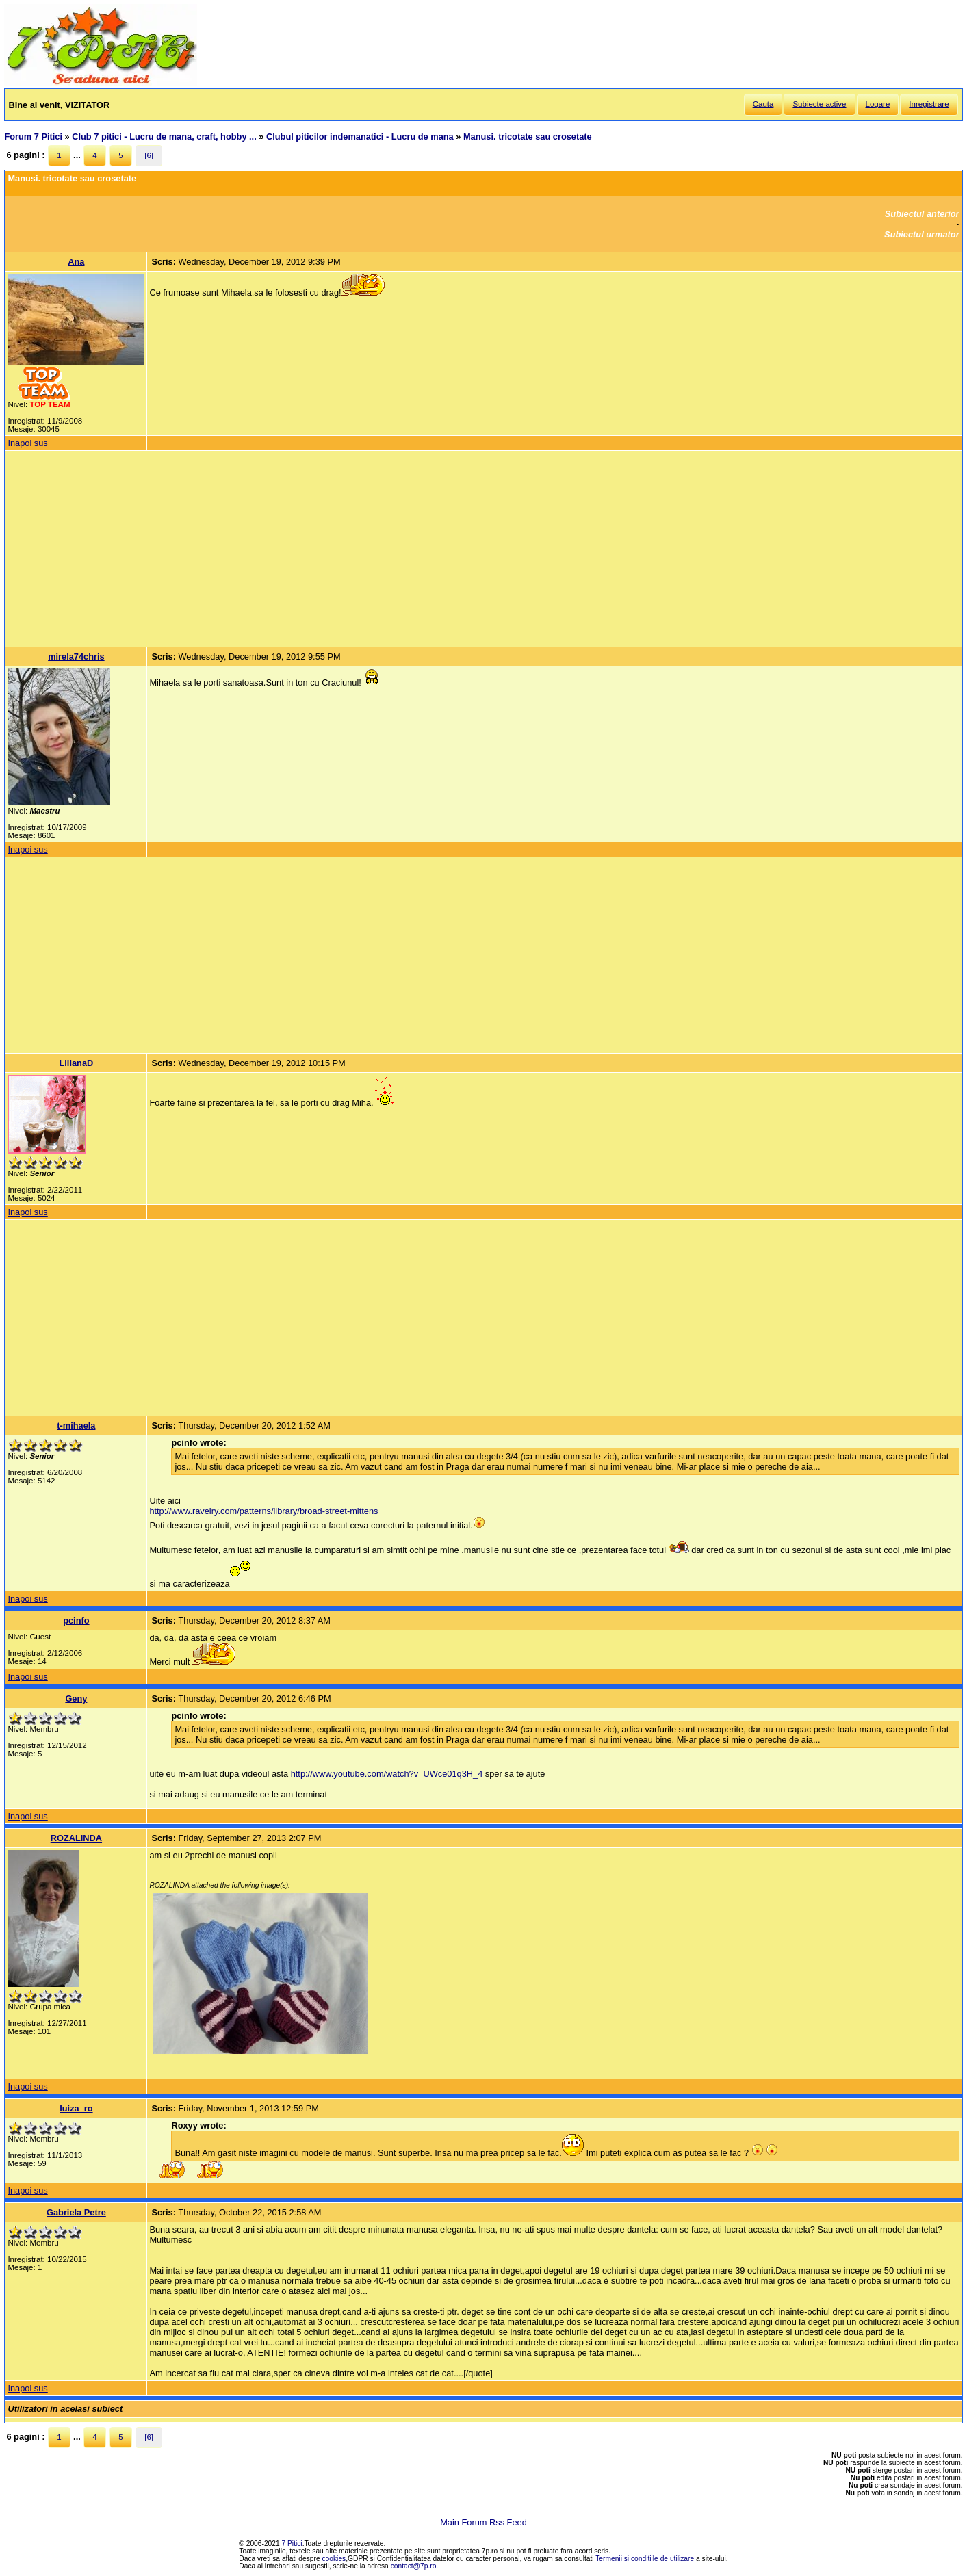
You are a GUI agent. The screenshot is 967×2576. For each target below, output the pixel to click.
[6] (148, 155)
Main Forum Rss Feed (483, 2522)
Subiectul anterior (922, 214)
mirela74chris (76, 656)
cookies (334, 2558)
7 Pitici (292, 2543)
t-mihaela (76, 1425)
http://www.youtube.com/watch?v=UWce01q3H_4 (387, 1774)
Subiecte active (819, 104)
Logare (878, 104)
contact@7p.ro (414, 2566)
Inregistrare (929, 104)
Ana (76, 262)
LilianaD (77, 1063)
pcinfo (76, 1620)
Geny (76, 1698)
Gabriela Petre (76, 2212)
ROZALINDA (76, 1838)
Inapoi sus (27, 443)
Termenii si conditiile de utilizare (644, 2558)
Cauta (763, 104)
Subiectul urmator (921, 234)
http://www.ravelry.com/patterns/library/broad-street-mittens (263, 1511)
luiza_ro (76, 2108)
